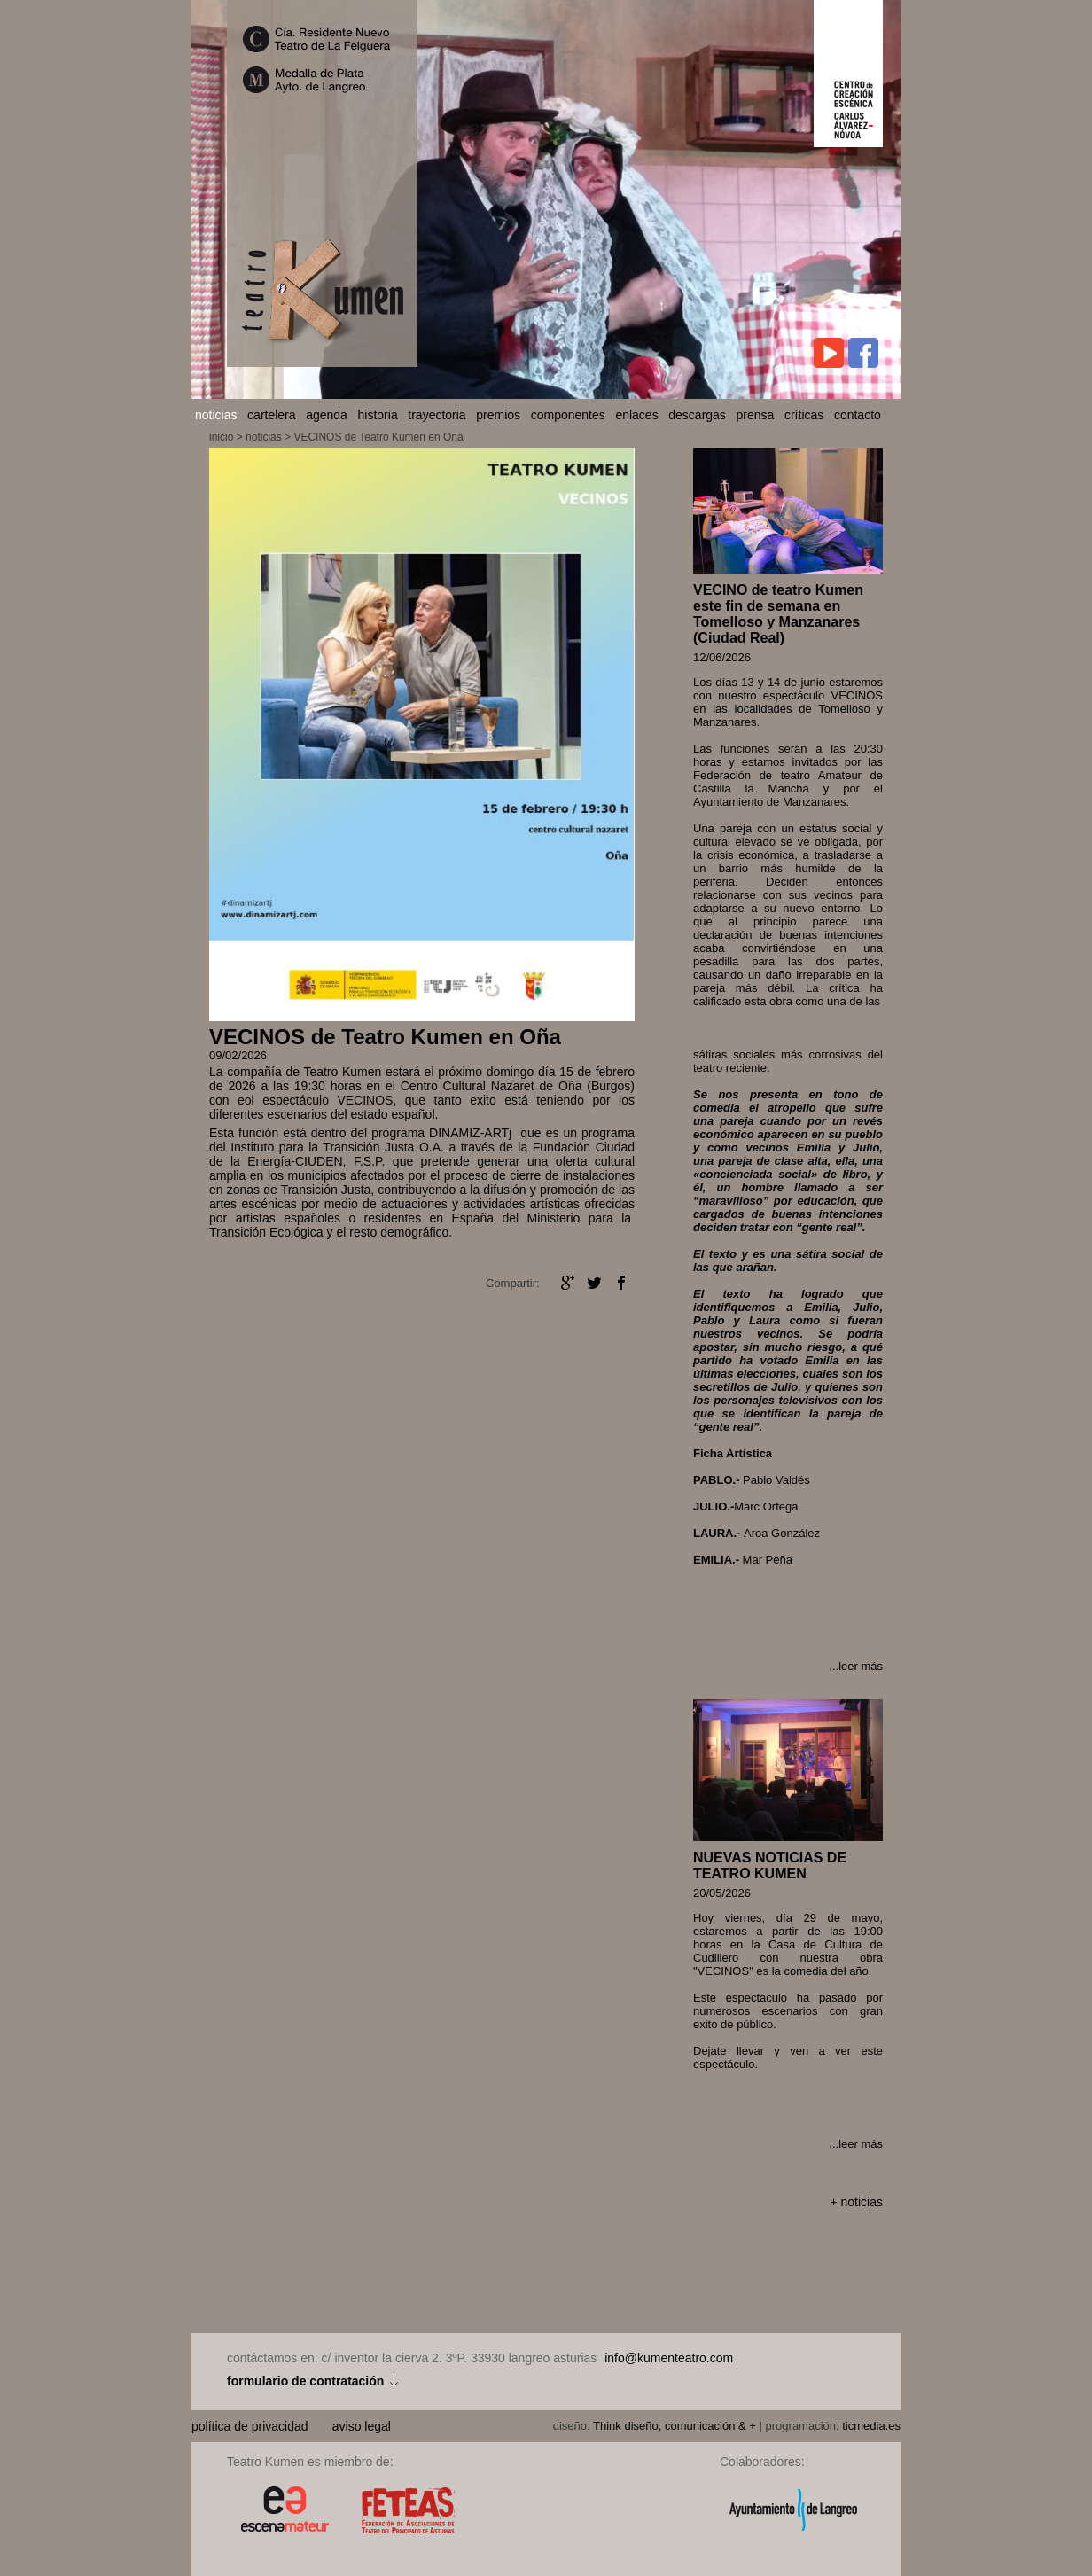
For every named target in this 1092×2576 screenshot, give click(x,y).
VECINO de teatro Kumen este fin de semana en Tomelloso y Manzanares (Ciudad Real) (778, 613)
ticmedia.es (871, 2425)
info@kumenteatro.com (668, 2358)
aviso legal (361, 2426)
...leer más (856, 1666)
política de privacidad (251, 2426)
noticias (216, 415)
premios (498, 415)
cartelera (271, 415)
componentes (568, 415)
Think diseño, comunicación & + (674, 2425)
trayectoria (436, 415)
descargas (697, 415)
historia (378, 415)
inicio (221, 437)
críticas (803, 415)
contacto (857, 415)
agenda (326, 415)
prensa (756, 415)
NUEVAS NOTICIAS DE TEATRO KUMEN (769, 1865)
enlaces (636, 415)
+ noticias (856, 2202)
